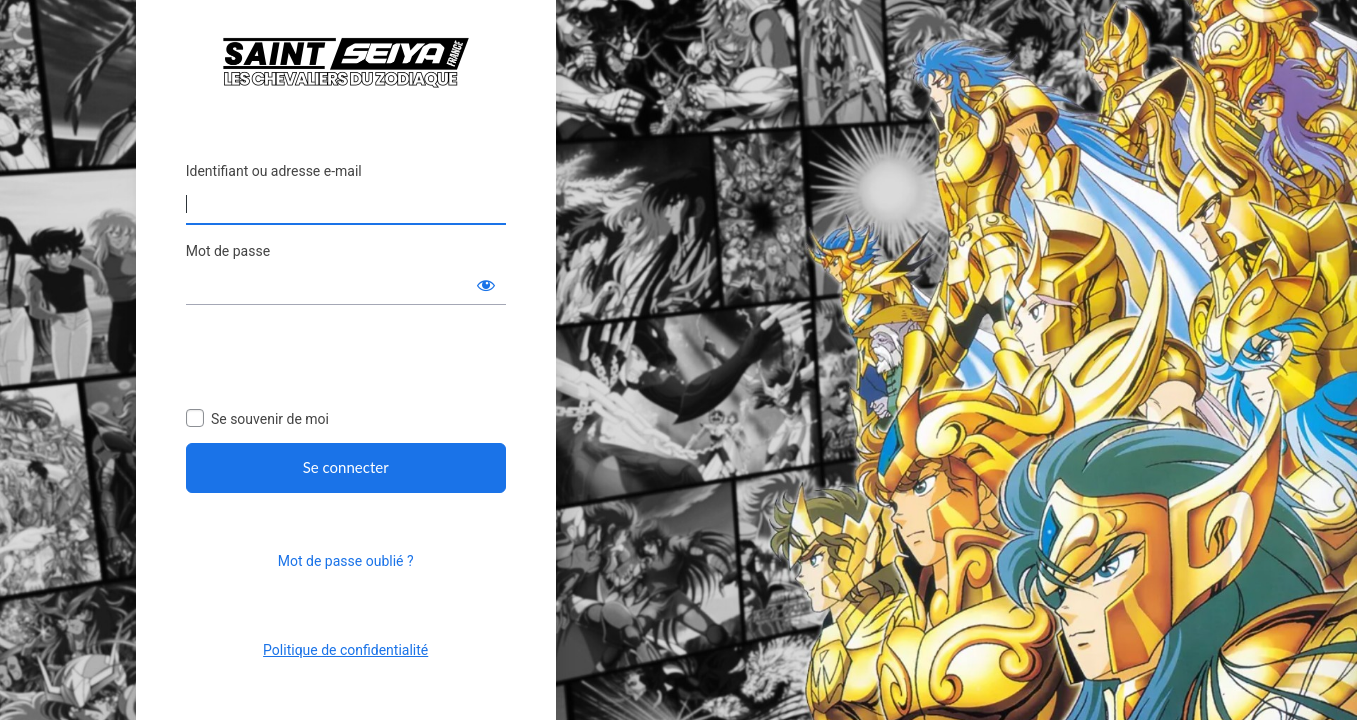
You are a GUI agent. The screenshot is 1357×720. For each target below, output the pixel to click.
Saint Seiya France (346, 62)
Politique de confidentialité (345, 650)
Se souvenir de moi (270, 419)
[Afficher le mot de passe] (486, 285)
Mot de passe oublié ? (346, 561)
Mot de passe (228, 251)
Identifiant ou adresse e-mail (274, 171)
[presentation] (338, 360)
